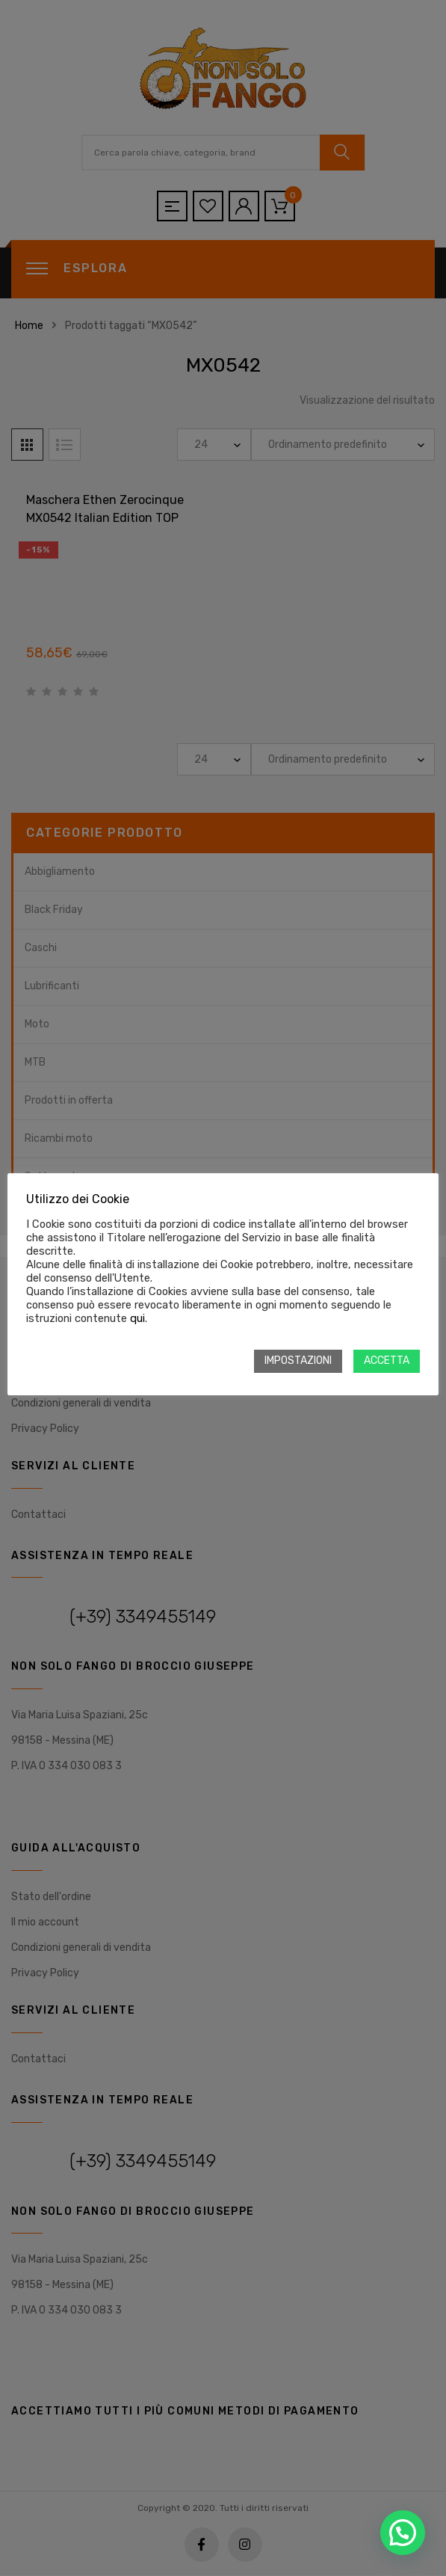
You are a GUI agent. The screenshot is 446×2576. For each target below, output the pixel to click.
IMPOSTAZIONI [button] (298, 1360)
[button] (402, 2532)
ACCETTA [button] (386, 1360)
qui (137, 1318)
